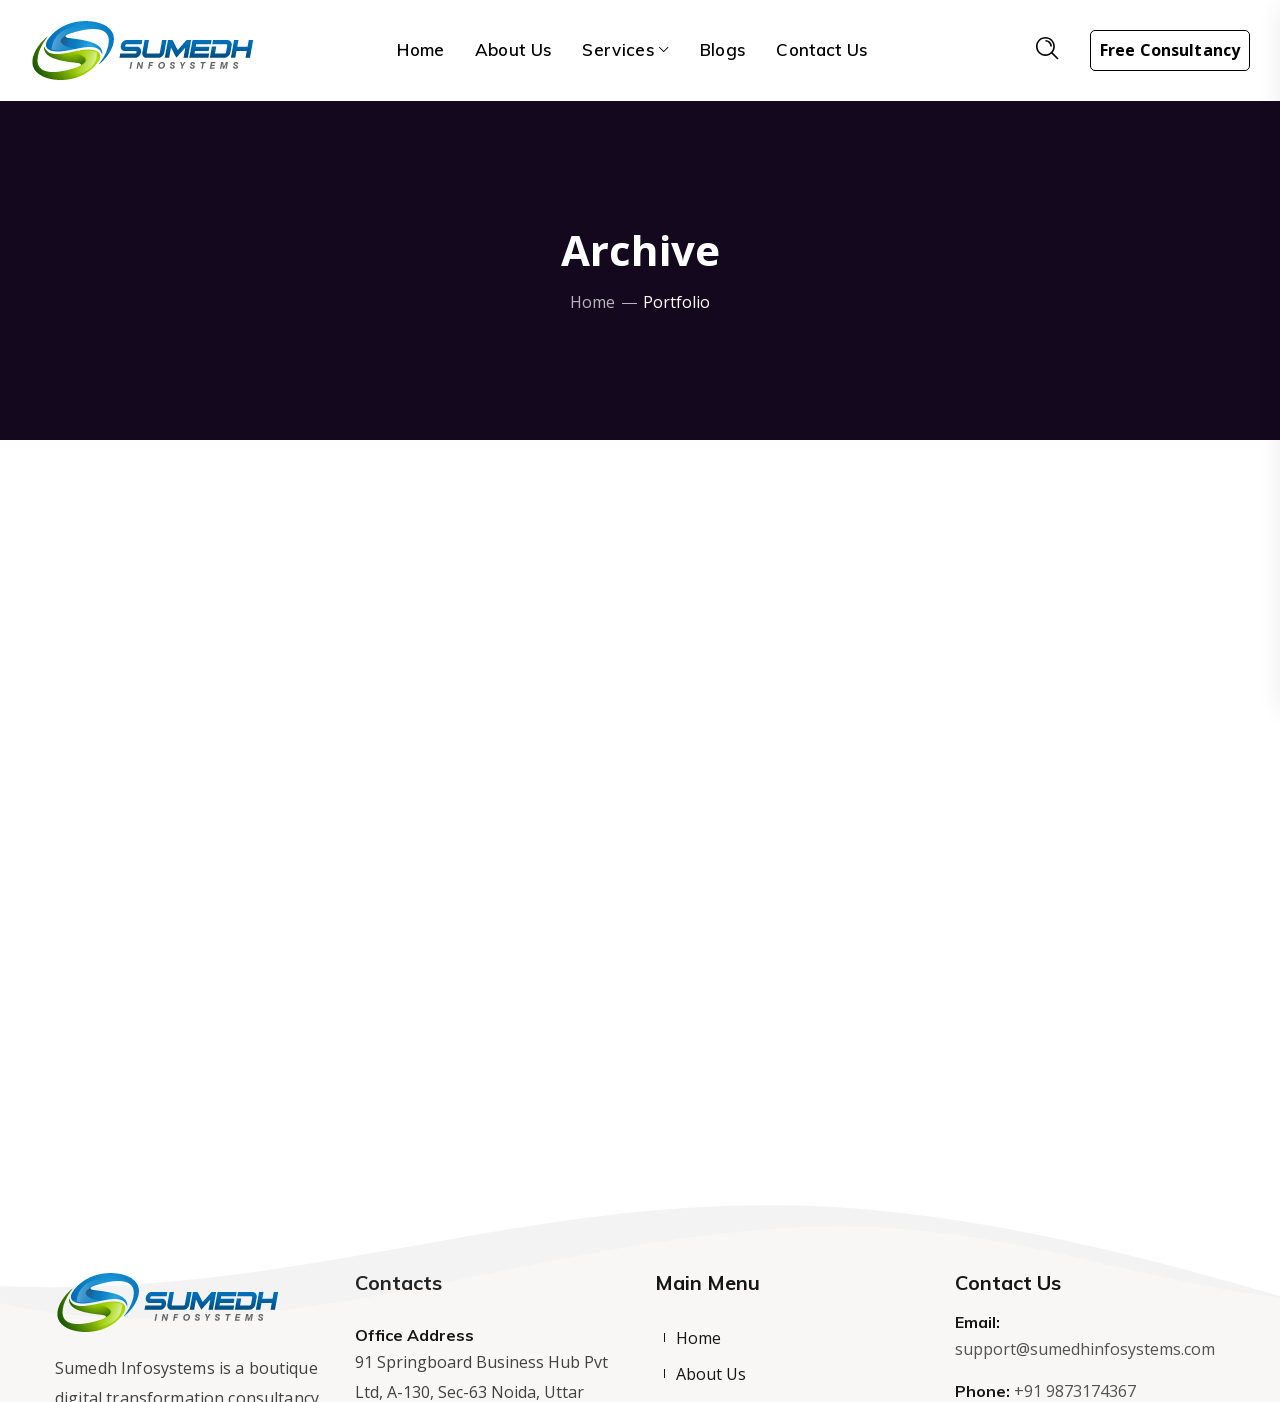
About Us (711, 1374)
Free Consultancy (1170, 50)
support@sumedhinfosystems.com (1085, 1349)
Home (592, 302)
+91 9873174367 (1075, 1391)
